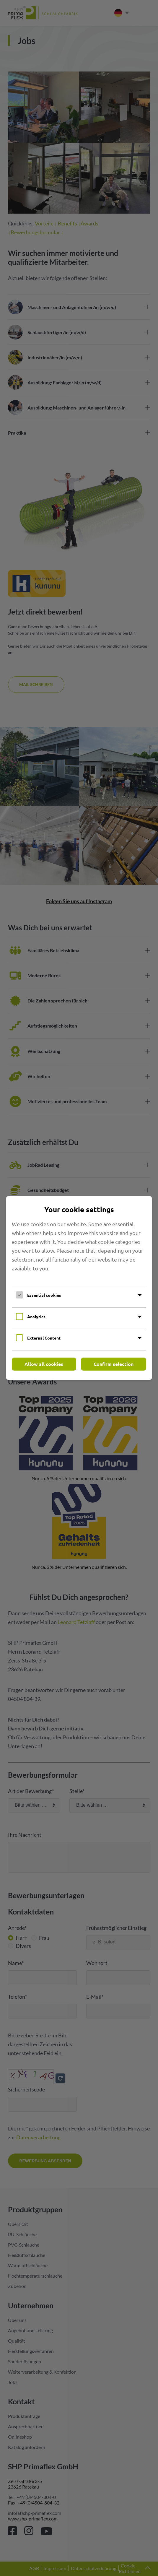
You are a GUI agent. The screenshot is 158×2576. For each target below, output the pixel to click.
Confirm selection (113, 1364)
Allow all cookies (44, 1364)
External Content (44, 1337)
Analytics (36, 1316)
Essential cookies (44, 1295)
